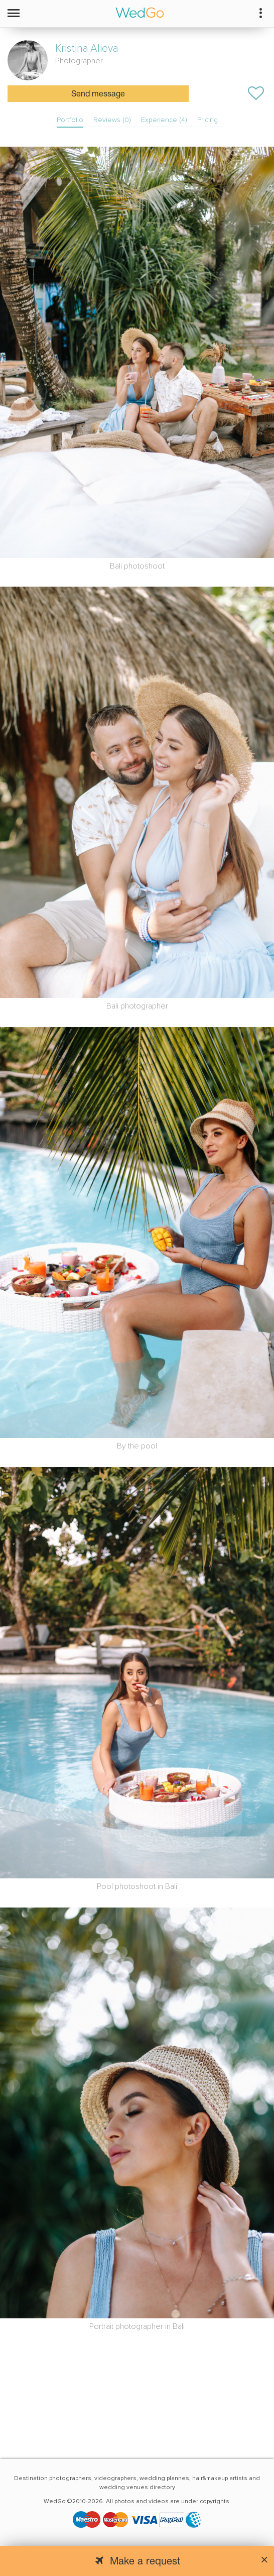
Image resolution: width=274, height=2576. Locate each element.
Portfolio (70, 120)
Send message (98, 94)
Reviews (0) (112, 120)
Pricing (207, 120)
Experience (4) (164, 120)
